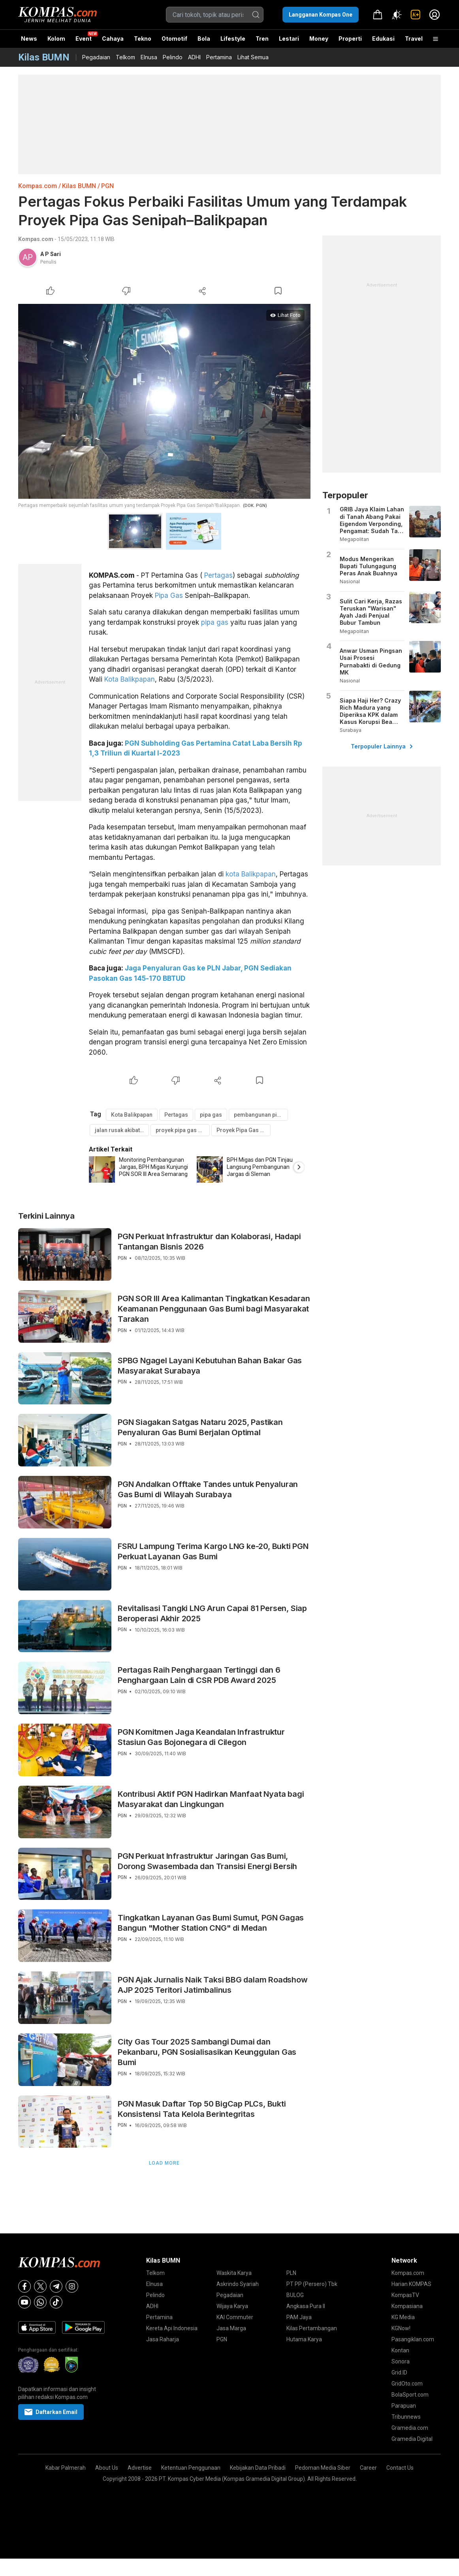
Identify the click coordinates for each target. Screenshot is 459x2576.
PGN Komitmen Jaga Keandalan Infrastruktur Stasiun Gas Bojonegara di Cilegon (201, 1737)
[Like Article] (50, 291)
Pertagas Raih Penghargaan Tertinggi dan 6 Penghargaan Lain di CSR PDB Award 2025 (199, 1675)
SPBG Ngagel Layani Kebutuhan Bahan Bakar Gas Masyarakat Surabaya (210, 1366)
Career (368, 2468)
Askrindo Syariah (237, 2284)
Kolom (56, 38)
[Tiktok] (56, 2302)
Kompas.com (37, 186)
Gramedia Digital (412, 2439)
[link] (415, 14)
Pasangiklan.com (412, 2339)
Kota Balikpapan (129, 679)
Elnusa (149, 57)
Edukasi (383, 38)
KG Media (403, 2317)
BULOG (295, 2295)
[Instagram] (72, 2286)
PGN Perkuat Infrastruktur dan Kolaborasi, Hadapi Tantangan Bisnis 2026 (209, 1241)
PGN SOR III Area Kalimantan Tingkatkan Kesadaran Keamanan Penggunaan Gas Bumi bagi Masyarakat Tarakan (214, 1309)
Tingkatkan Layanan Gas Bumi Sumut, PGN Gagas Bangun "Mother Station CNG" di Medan (211, 1923)
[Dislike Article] (126, 291)
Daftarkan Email (50, 2412)
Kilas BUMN (79, 186)
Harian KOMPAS (411, 2284)
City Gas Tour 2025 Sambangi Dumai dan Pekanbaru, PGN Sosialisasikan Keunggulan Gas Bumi (207, 2052)
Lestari (289, 41)
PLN (291, 2273)
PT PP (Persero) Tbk (311, 2284)
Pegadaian (96, 57)
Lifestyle (232, 38)
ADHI (194, 57)
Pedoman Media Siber (322, 2468)
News (29, 38)
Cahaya (113, 38)
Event (83, 38)
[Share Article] (202, 291)
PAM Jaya (299, 2317)
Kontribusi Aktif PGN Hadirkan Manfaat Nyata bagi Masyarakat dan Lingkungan (211, 1799)
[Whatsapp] (40, 2302)
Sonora (400, 2361)
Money (318, 38)
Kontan (400, 2350)
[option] (143, 1169)
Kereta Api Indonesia (172, 2328)
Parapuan (403, 2406)
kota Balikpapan (251, 874)
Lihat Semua (253, 57)
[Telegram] (56, 2286)
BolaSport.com (410, 2394)
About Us (106, 2468)
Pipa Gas (169, 595)
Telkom (125, 57)
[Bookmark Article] (278, 291)
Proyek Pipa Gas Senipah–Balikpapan (243, 1130)
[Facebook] (24, 2286)
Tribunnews (406, 2417)
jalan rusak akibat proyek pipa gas (122, 1130)
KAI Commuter (234, 2317)
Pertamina (219, 57)
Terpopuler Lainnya (382, 746)
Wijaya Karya (232, 2306)
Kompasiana (407, 2306)
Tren (262, 38)
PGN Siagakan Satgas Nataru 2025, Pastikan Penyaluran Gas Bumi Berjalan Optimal (200, 1427)
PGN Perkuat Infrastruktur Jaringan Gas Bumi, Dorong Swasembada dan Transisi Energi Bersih (207, 1861)
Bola (204, 38)
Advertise (140, 2468)
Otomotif (174, 38)
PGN (107, 186)
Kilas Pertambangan (311, 2328)
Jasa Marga (231, 2328)
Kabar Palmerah (65, 2468)
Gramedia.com (409, 2428)
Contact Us (400, 2468)
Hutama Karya (304, 2339)
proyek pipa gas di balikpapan (183, 1130)
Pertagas (218, 575)
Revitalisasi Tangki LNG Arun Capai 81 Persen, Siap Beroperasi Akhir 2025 (212, 1613)
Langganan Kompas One (320, 14)
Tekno (142, 38)
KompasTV (405, 2295)
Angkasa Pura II (305, 2306)
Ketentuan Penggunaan (190, 2468)
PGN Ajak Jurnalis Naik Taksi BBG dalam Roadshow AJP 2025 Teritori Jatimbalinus (213, 1985)
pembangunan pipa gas (261, 1115)
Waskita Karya (234, 2273)
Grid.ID (399, 2372)
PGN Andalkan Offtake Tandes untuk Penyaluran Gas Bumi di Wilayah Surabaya (208, 1489)
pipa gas (214, 622)
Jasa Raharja (162, 2339)
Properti (350, 38)
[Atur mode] (396, 14)
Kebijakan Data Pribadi (258, 2468)
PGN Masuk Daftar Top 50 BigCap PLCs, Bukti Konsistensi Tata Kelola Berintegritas (202, 2109)
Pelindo (172, 57)
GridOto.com (407, 2383)
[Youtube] (24, 2302)
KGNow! (400, 2328)
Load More (164, 2163)
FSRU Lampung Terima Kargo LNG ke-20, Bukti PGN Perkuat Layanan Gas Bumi (213, 1551)
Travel (414, 38)
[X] (40, 2286)
